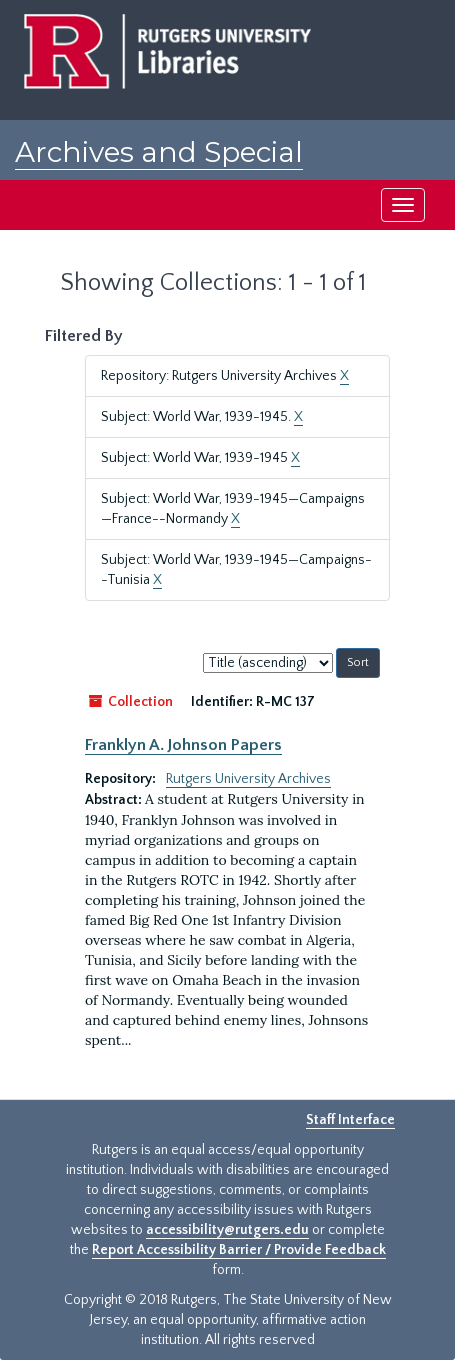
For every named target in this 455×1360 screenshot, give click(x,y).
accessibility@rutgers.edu (227, 1230)
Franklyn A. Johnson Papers (183, 745)
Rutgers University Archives (248, 779)
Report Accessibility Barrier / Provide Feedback (239, 1250)
